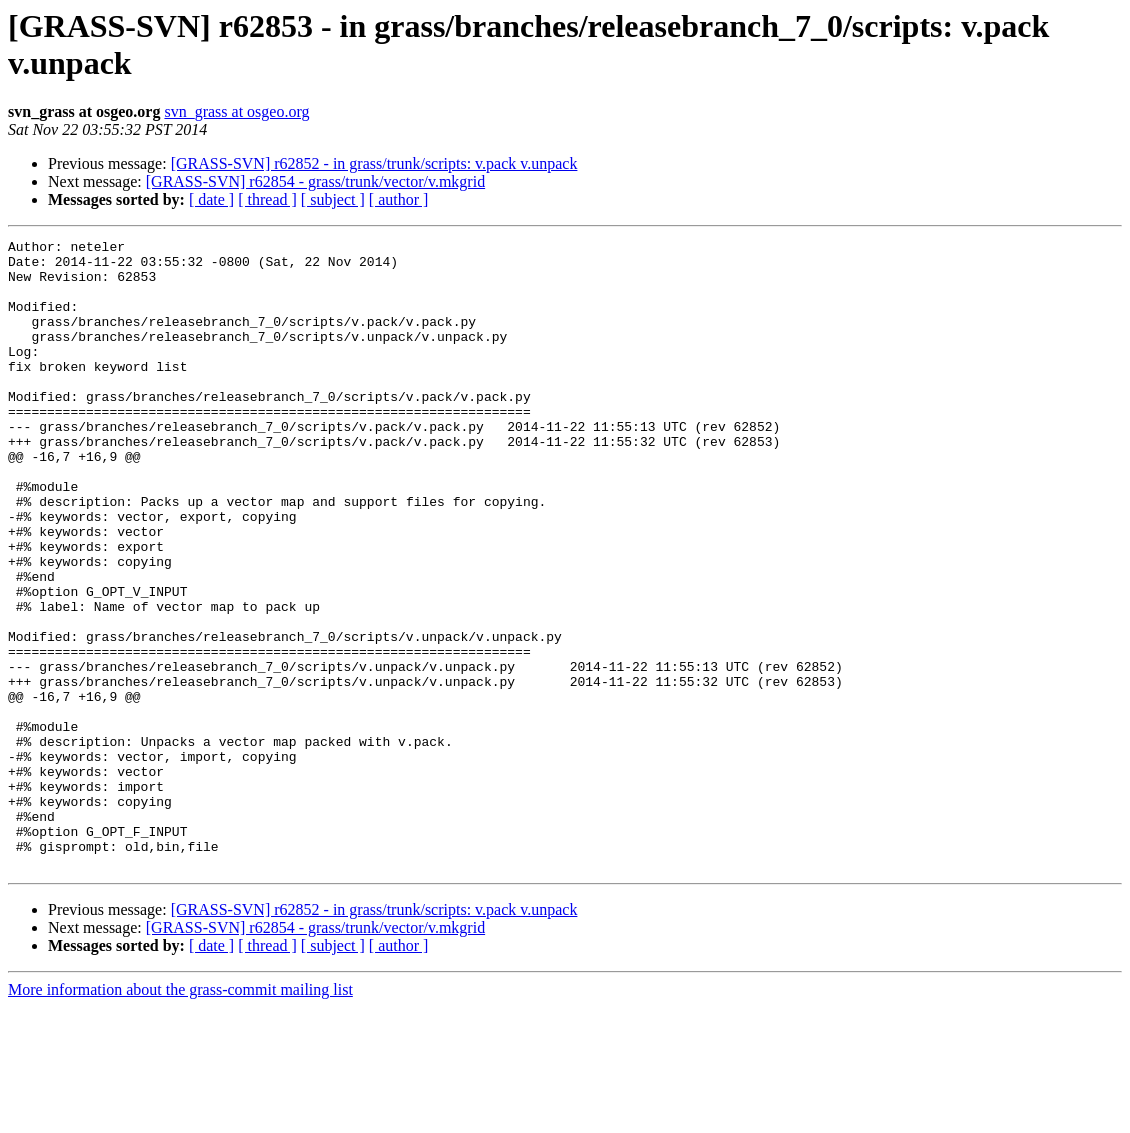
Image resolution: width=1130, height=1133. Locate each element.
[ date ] (211, 199)
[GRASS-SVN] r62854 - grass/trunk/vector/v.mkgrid (315, 181)
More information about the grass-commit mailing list (180, 1115)
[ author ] (399, 199)
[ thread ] (267, 199)
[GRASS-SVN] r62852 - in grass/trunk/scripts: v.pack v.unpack (374, 163)
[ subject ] (333, 199)
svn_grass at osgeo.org (236, 111)
